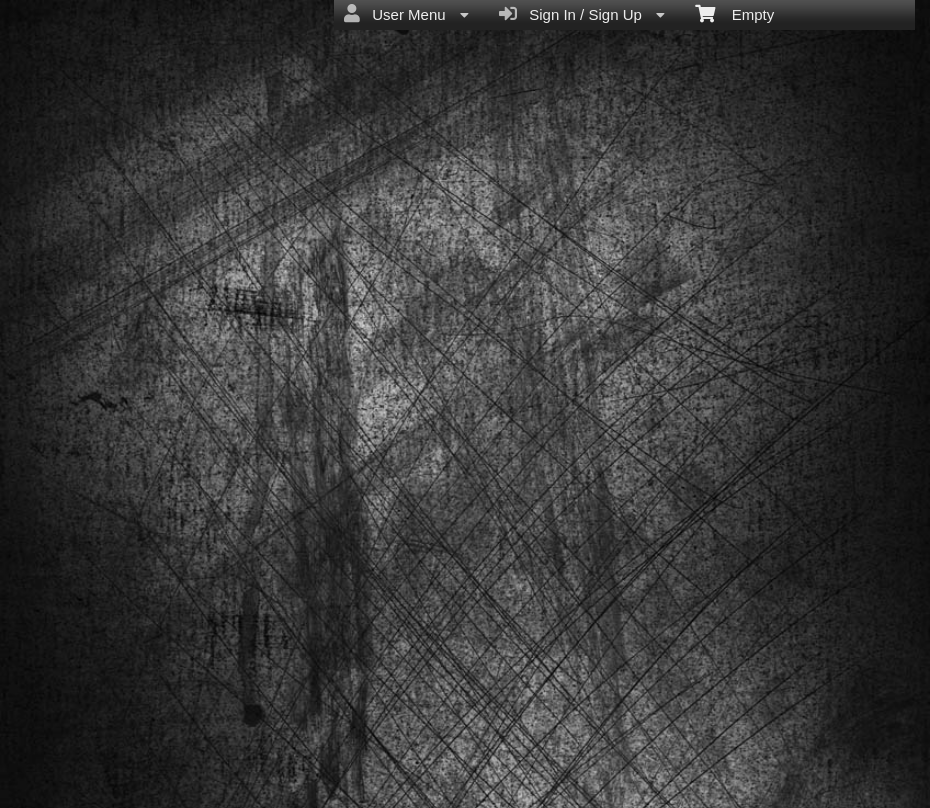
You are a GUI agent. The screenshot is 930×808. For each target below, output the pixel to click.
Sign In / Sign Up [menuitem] (582, 14)
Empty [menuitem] (734, 13)
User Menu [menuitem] (406, 14)
